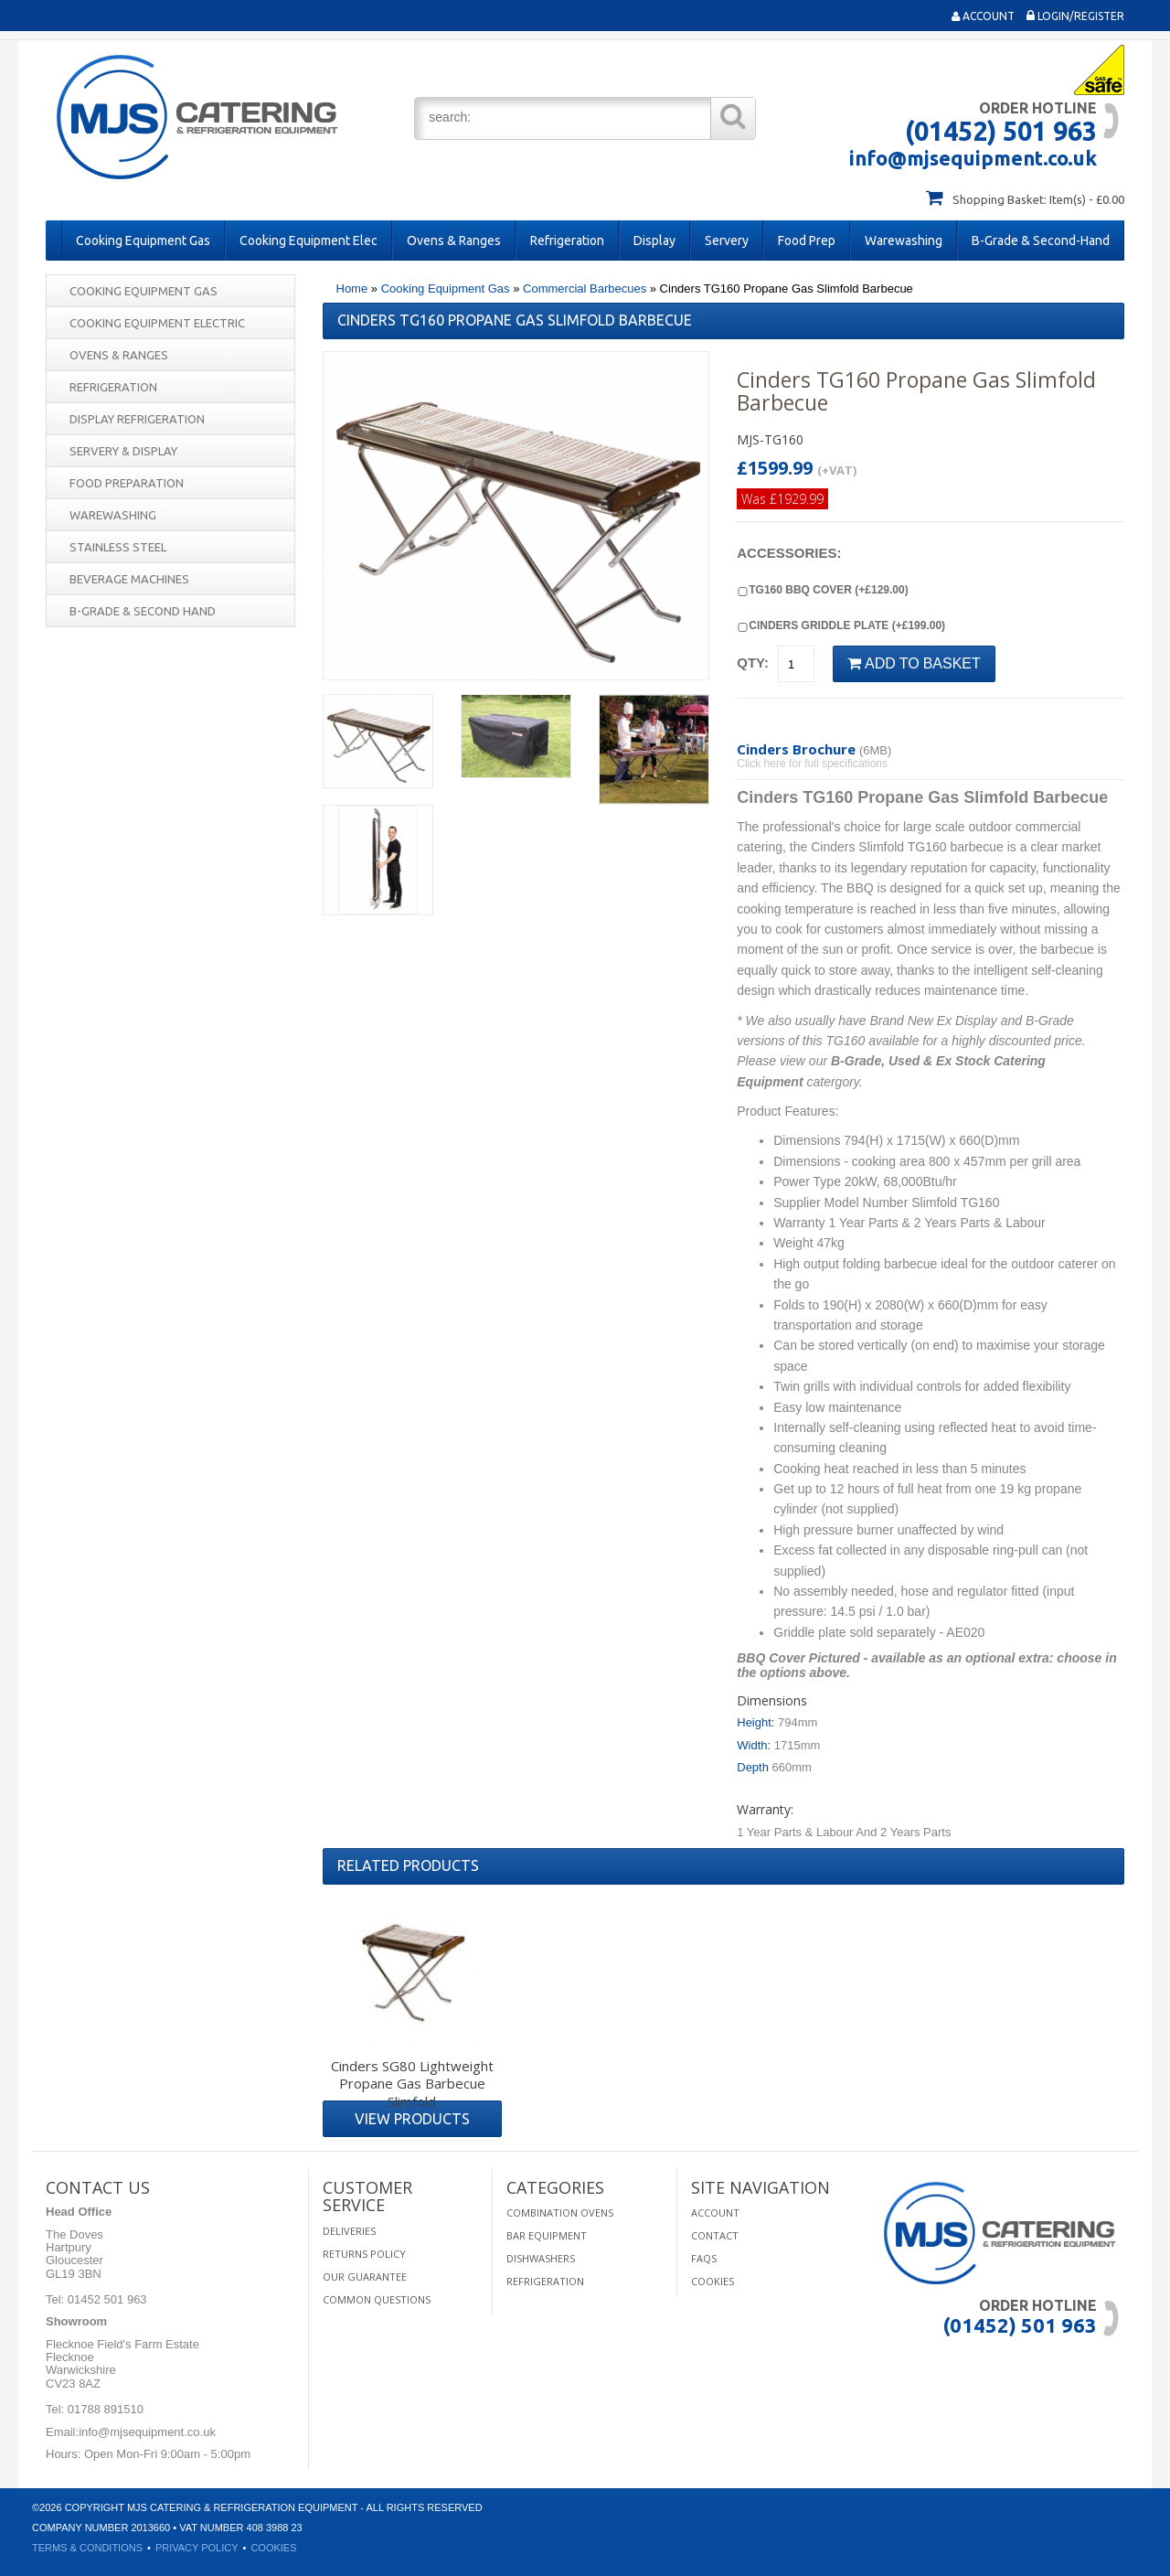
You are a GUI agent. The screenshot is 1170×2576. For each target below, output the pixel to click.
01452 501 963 (105, 2299)
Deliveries (349, 2231)
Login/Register (1075, 16)
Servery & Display (123, 450)
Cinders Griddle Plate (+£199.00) (841, 625)
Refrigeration (567, 240)
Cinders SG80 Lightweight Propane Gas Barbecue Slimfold (412, 2084)
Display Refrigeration (137, 418)
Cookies (712, 2281)
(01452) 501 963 (1001, 130)
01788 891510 (104, 2409)
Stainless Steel (117, 546)
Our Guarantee (365, 2276)
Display (654, 240)
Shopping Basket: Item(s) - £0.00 (1038, 199)
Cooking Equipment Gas (143, 240)
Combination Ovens (559, 2212)
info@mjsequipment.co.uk (973, 157)
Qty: (753, 662)
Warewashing (903, 240)
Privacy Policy (197, 2547)
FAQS (704, 2258)
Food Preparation (126, 482)
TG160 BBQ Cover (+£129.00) (822, 589)
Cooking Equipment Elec (308, 240)
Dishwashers (540, 2258)
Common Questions (377, 2299)
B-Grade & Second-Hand (1041, 240)
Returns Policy (364, 2254)
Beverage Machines (129, 578)
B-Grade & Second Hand (142, 610)
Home (352, 288)
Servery (727, 240)
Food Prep (806, 240)
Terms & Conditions (87, 2547)
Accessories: (789, 553)
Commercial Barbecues (584, 288)
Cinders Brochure (796, 749)
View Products (412, 2119)
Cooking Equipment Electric (157, 322)
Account (983, 16)
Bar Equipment (546, 2235)
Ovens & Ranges (454, 240)
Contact (715, 2235)
